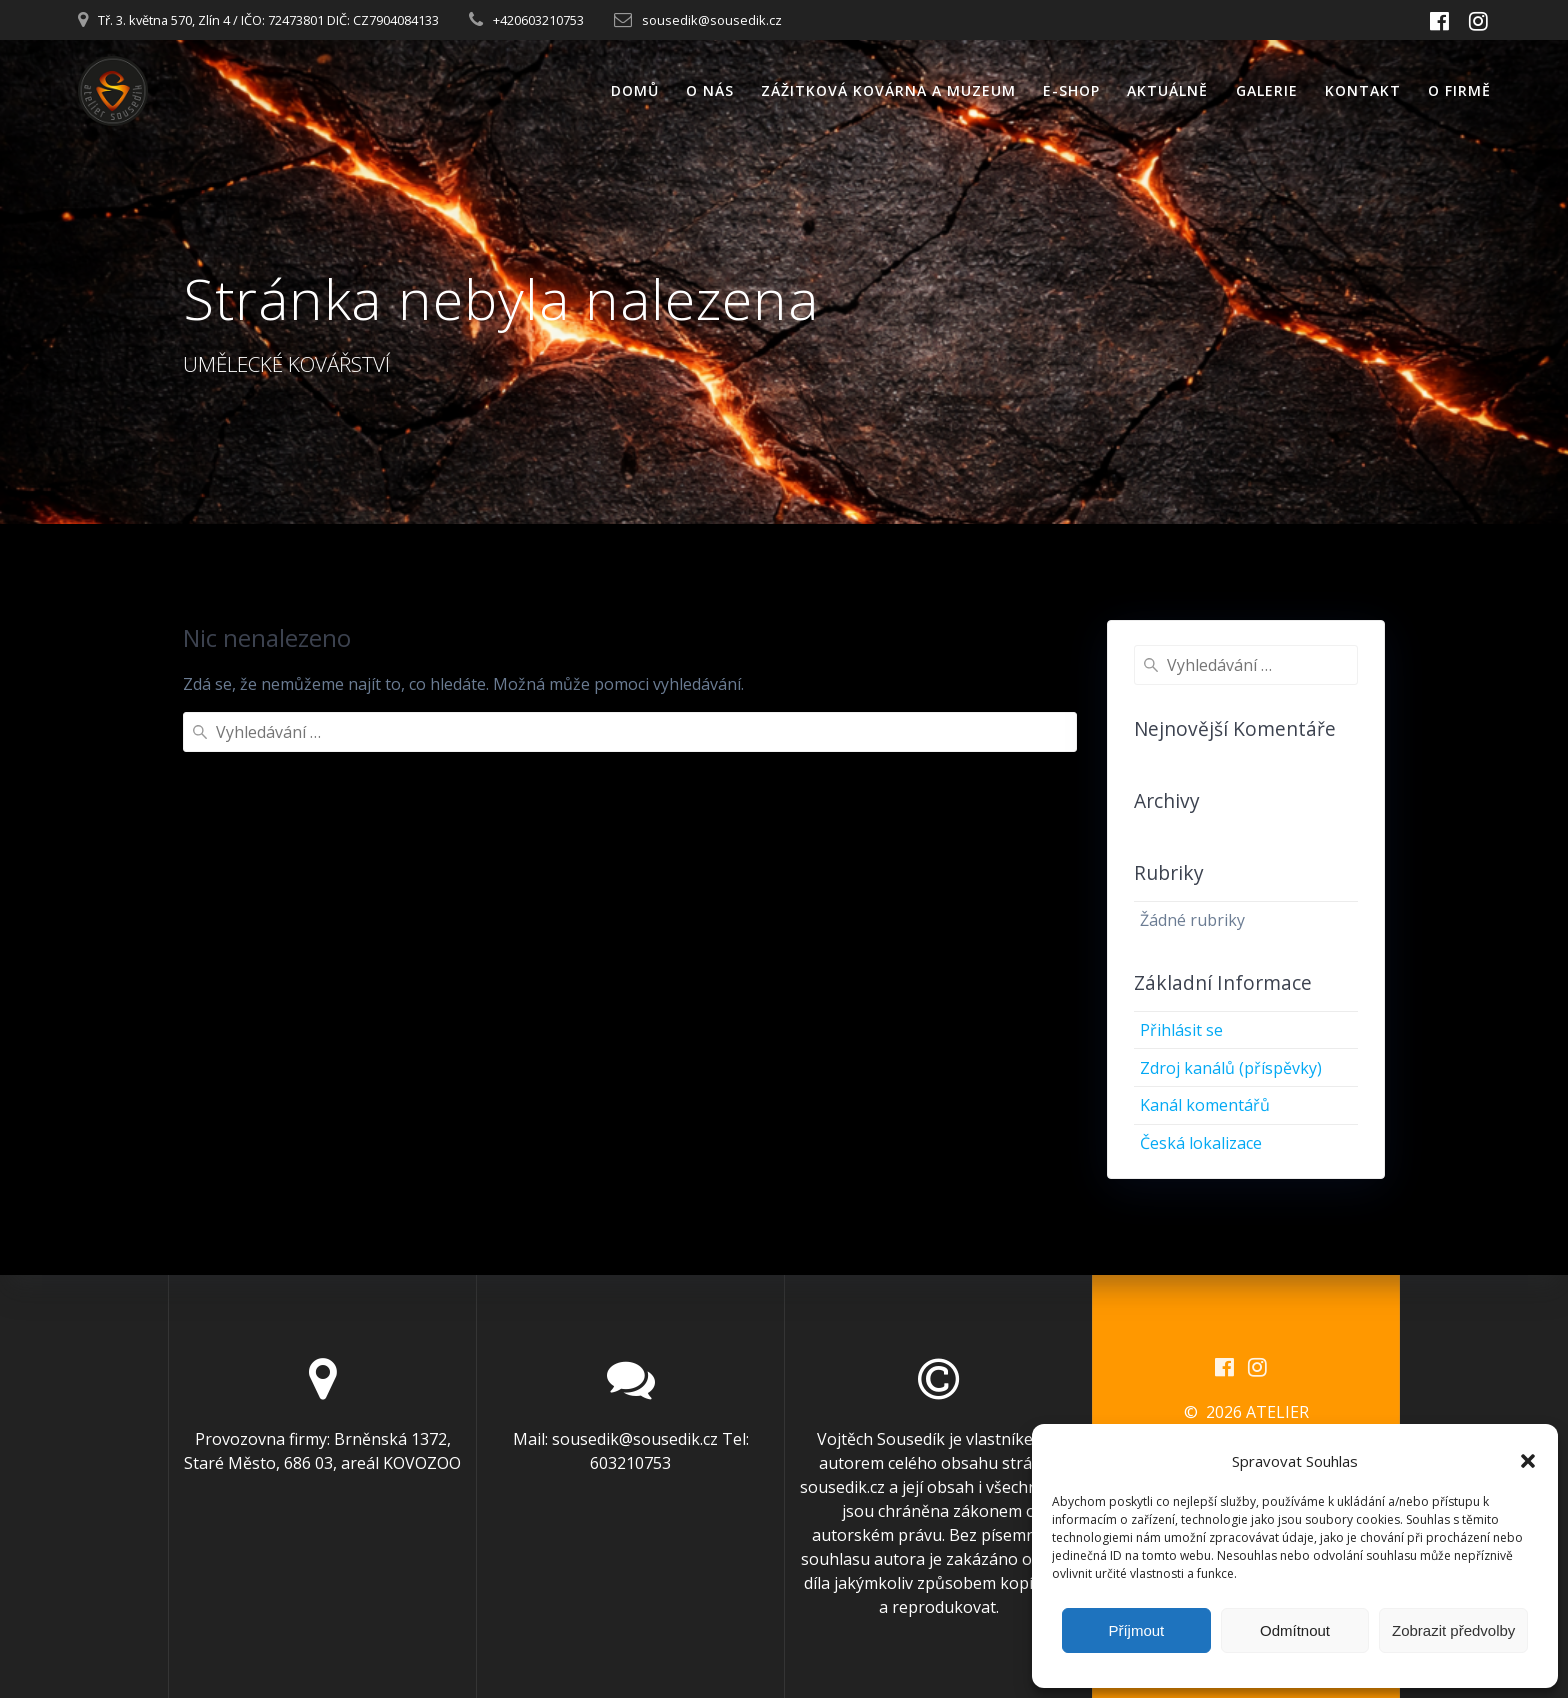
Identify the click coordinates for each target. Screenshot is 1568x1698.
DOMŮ (635, 90)
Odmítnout (1295, 1630)
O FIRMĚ (1459, 90)
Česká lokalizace (1201, 1143)
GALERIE (1267, 90)
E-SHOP (1071, 90)
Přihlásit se (1181, 1030)
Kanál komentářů (1205, 1105)
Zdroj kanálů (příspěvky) (1231, 1068)
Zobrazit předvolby (1453, 1630)
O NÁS (710, 90)
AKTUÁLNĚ (1167, 90)
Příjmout (1136, 1630)
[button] (1528, 1461)
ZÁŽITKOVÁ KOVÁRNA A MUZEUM (888, 90)
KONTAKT (1363, 90)
